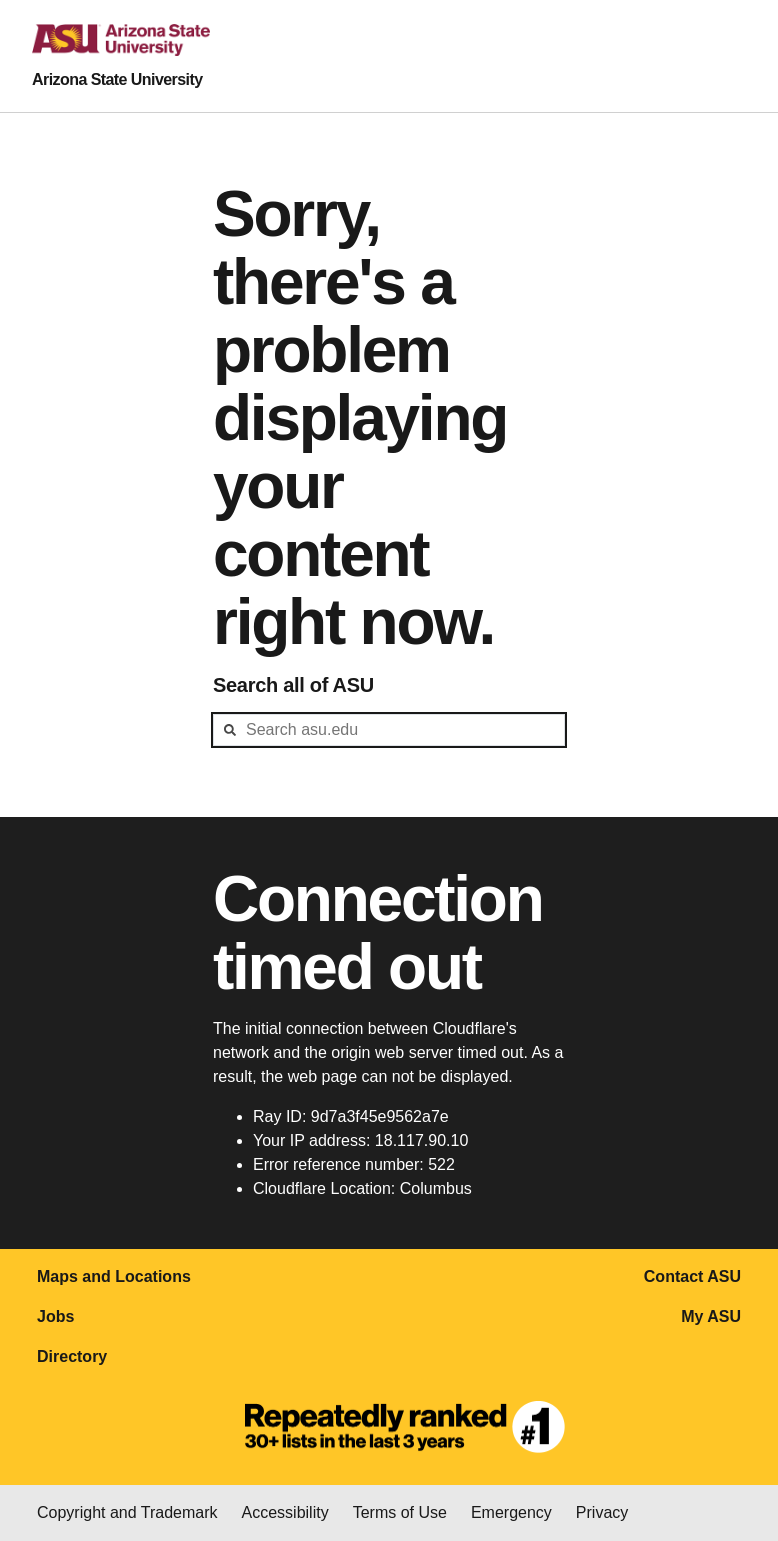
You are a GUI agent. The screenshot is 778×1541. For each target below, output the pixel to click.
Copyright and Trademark (127, 1512)
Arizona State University (117, 79)
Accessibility (285, 1512)
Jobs (55, 1316)
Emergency (511, 1512)
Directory (72, 1356)
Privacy (602, 1512)
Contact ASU (692, 1276)
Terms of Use (400, 1512)
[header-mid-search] (389, 730)
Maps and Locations (114, 1276)
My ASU (711, 1316)
